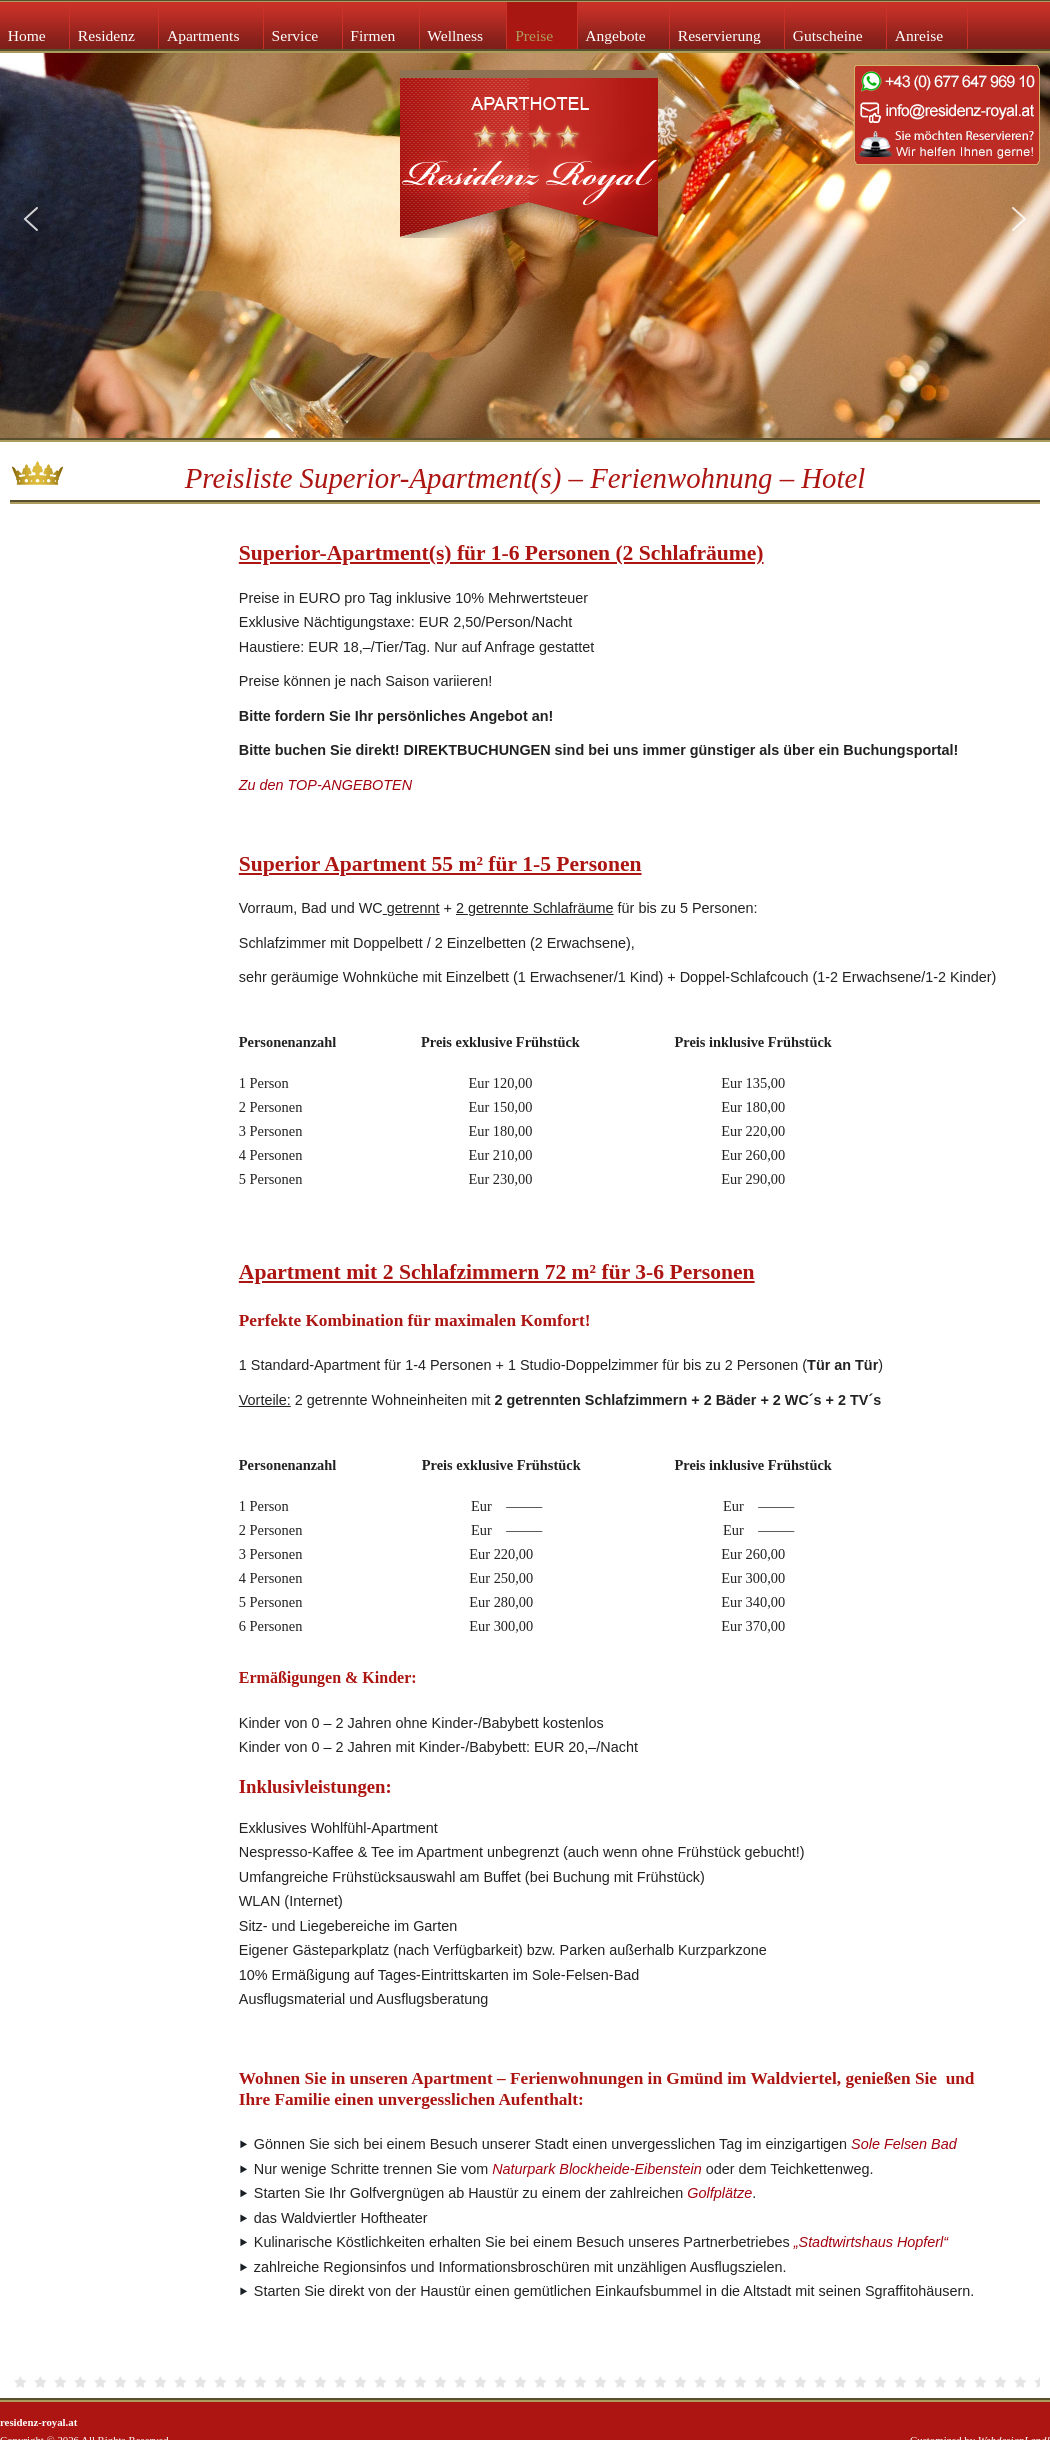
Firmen (372, 35)
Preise (534, 35)
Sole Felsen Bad (904, 2144)
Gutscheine (828, 35)
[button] (31, 219)
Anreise (919, 35)
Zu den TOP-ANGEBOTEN (325, 785)
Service (295, 35)
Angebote (615, 35)
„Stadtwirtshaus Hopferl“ (871, 2242)
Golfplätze (719, 2193)
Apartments (203, 35)
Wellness (455, 35)
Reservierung (719, 35)
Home (27, 35)
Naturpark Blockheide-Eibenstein (597, 2169)
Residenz (106, 35)
